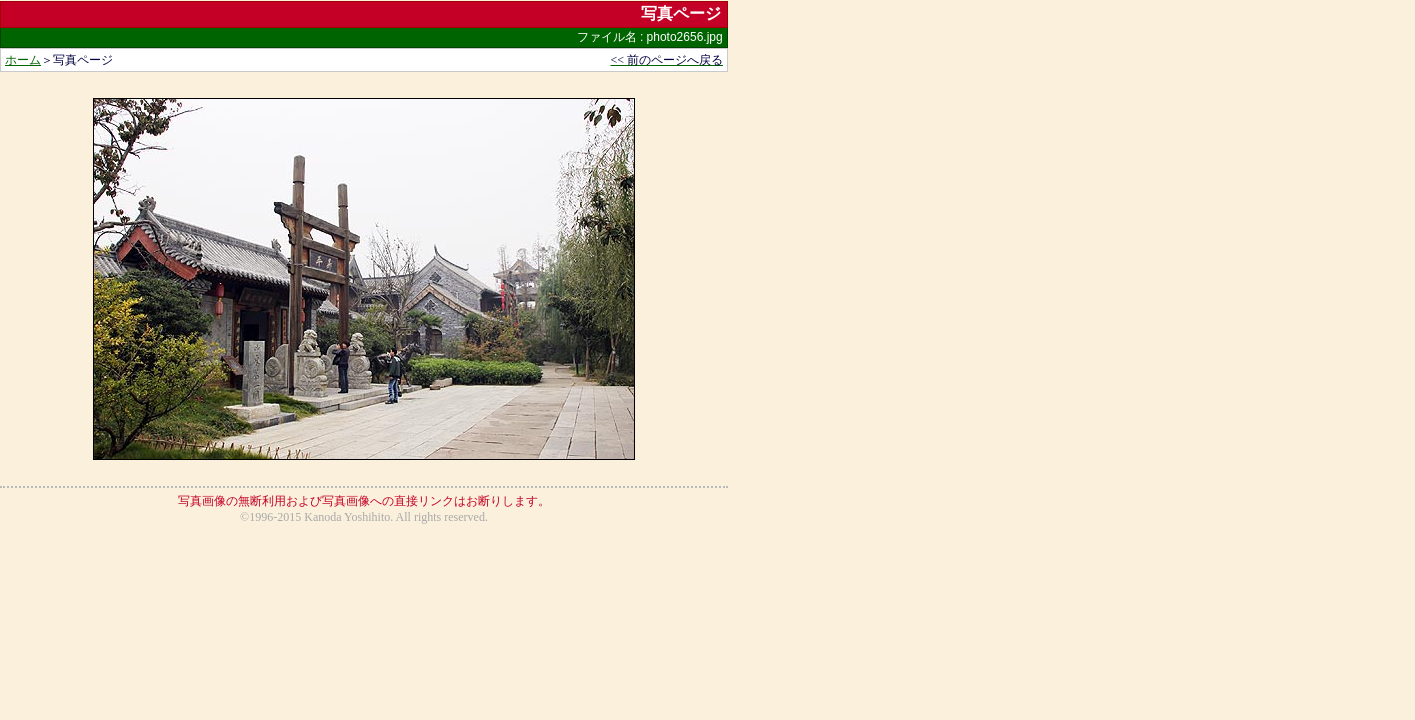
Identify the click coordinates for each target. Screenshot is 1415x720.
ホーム (23, 60)
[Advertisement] (364, 580)
